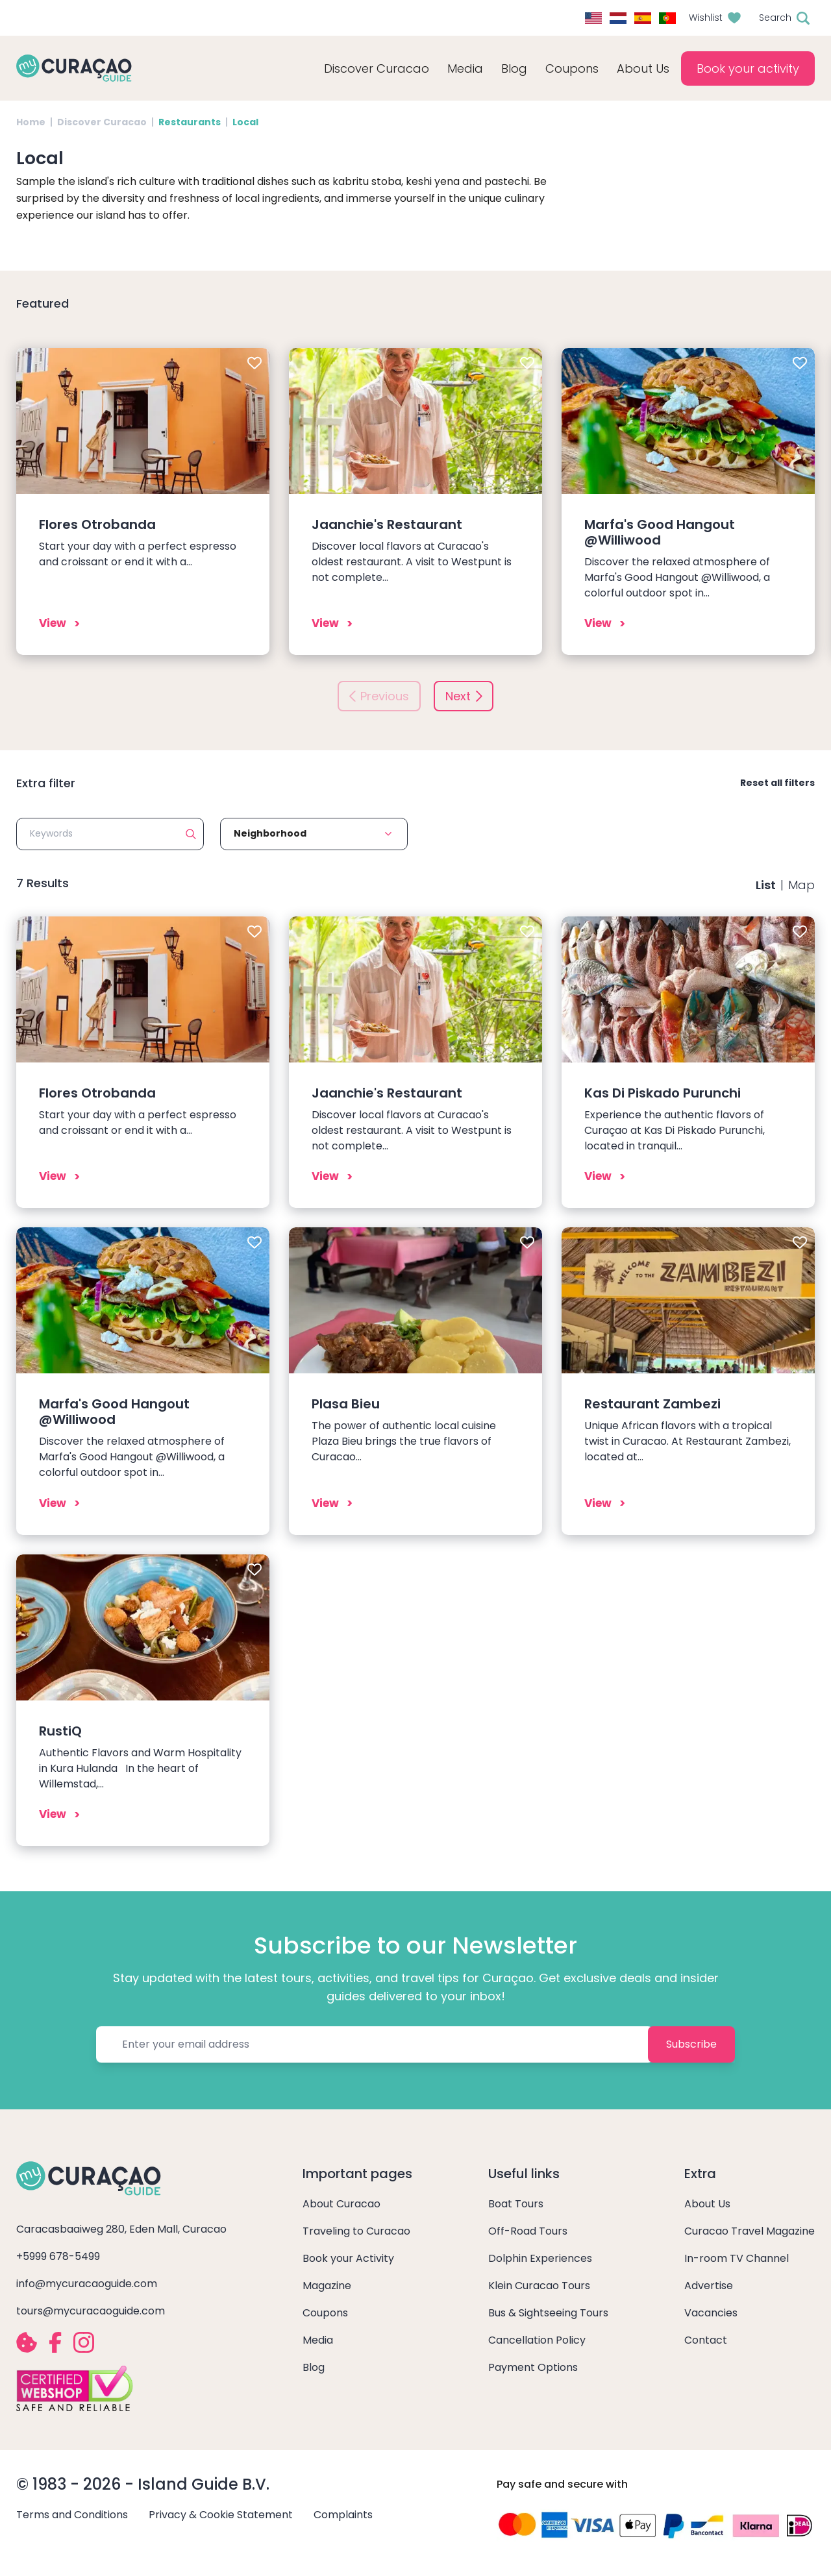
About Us (707, 2203)
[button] (314, 834)
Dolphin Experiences (540, 2258)
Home (30, 122)
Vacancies (711, 2312)
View (52, 623)
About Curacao (341, 2203)
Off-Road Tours (527, 2231)
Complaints (343, 2514)
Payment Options (533, 2367)
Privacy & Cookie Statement (221, 2514)
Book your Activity (348, 2258)
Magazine (327, 2285)
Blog (514, 68)
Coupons (572, 68)
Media (318, 2340)
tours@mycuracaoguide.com (90, 2310)
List (766, 885)
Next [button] (458, 696)
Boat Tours (515, 2203)
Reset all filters (777, 782)
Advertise (708, 2285)
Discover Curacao (102, 122)
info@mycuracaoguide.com (86, 2283)
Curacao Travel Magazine (749, 2231)
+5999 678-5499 (58, 2256)
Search (775, 17)
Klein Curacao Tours (539, 2285)
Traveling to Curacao (356, 2231)
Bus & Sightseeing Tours (548, 2312)
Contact (705, 2340)
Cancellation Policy (537, 2340)
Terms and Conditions (72, 2514)
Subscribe (691, 2044)
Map (801, 885)
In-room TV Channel (736, 2258)
